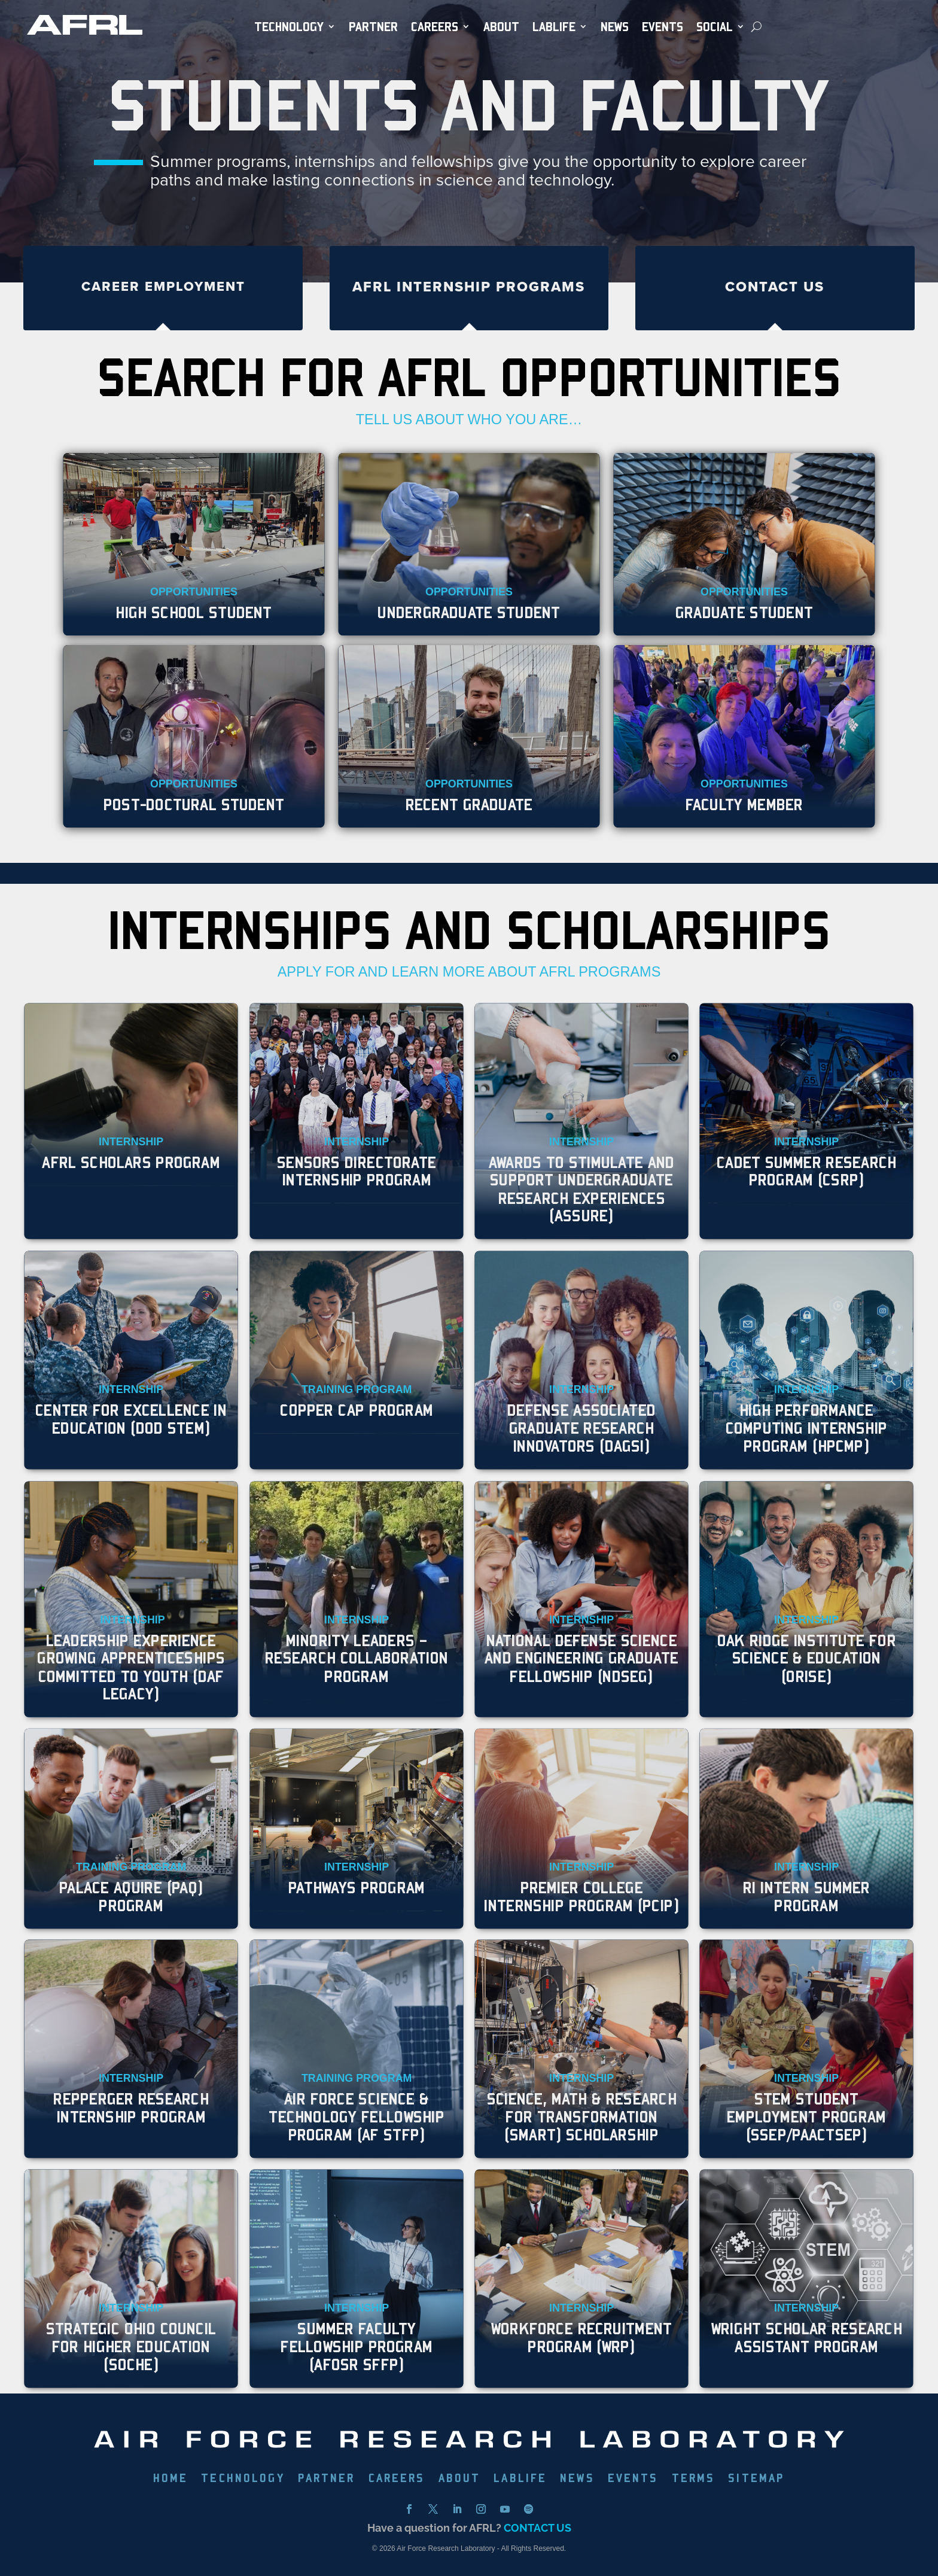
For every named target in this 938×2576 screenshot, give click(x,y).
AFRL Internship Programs (468, 286)
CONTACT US (537, 2528)
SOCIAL (714, 27)
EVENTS (662, 27)
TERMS (693, 2479)
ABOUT (501, 27)
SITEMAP (756, 2479)
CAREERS (396, 2479)
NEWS (615, 27)
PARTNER (373, 27)
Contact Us (774, 286)
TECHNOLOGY (289, 27)
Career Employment (163, 286)
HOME (170, 2479)
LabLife (553, 27)
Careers (434, 27)
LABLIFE (520, 2479)
